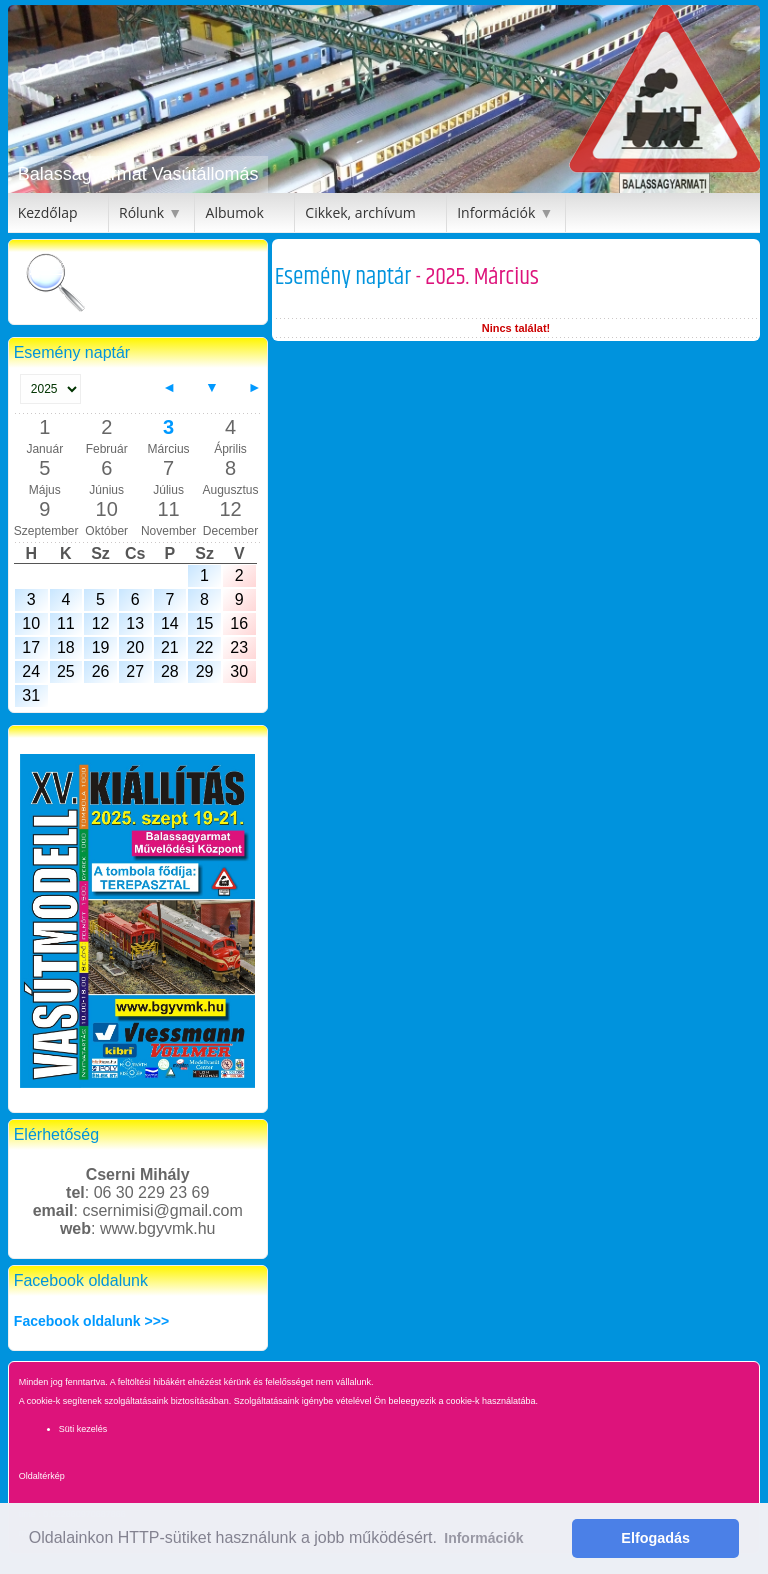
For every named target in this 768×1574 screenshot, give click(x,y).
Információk (496, 212)
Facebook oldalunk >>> (91, 1321)
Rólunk (141, 212)
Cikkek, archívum (360, 212)
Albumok (235, 212)
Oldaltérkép (42, 1476)
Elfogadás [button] (655, 1538)
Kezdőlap (48, 212)
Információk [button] (483, 1538)
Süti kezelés (83, 1429)
